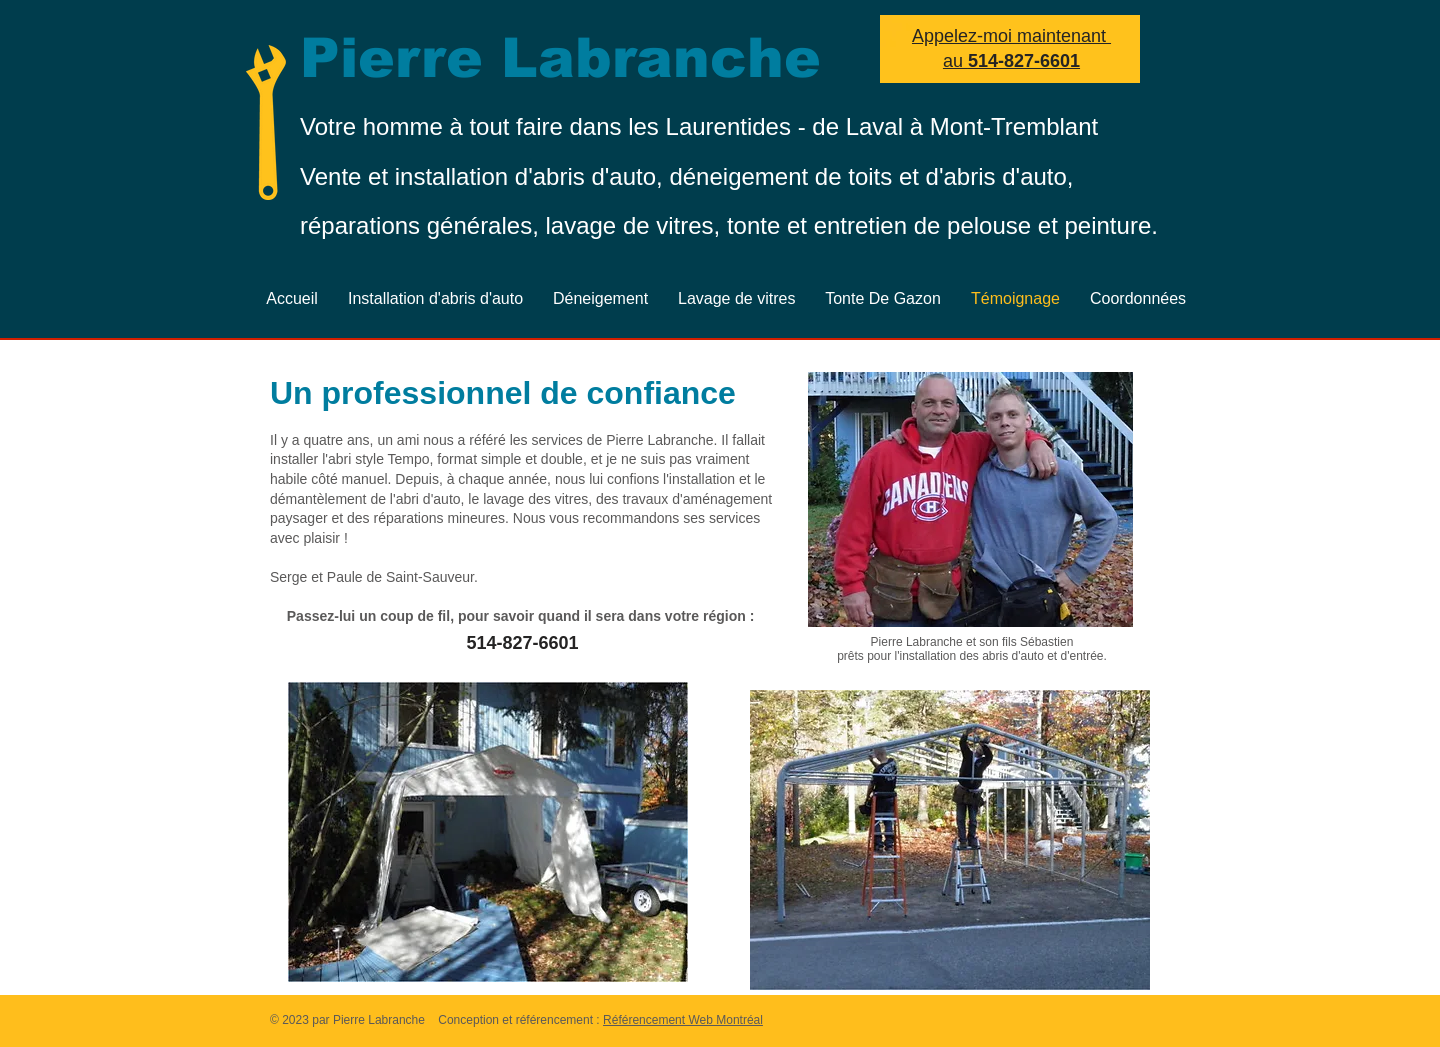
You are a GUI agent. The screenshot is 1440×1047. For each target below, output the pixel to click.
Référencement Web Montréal (683, 1020)
